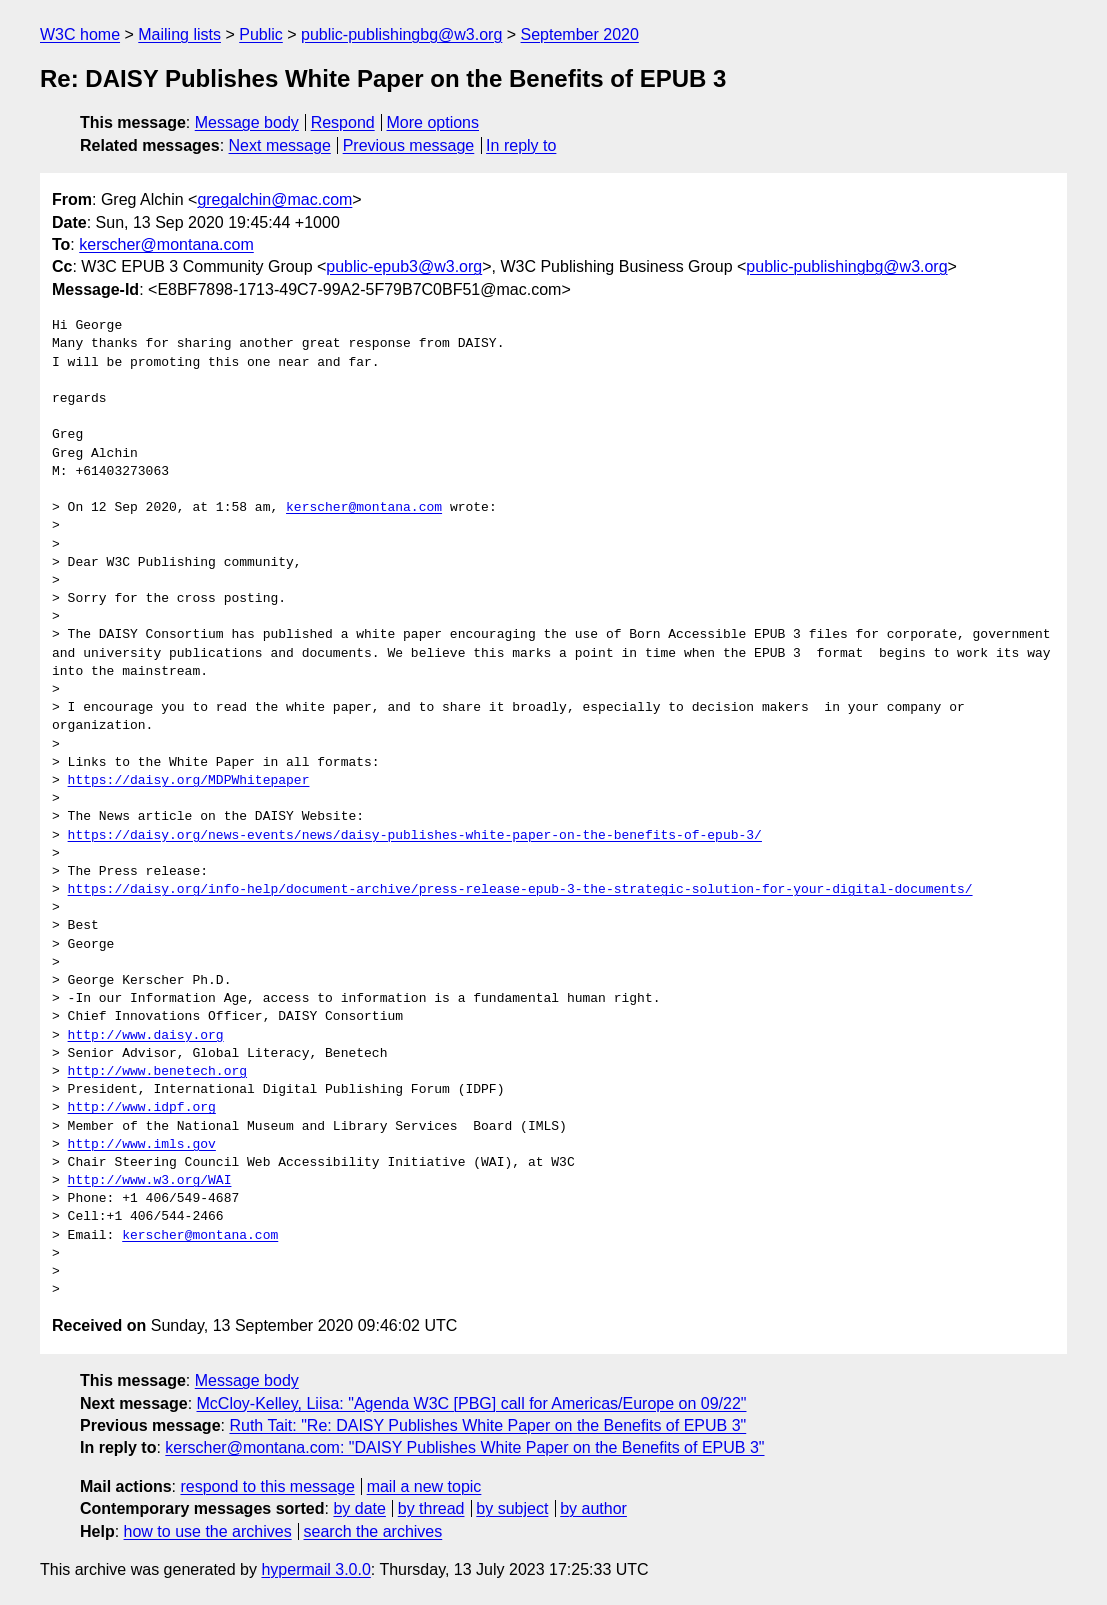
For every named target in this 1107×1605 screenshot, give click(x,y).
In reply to (521, 145)
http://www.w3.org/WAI (150, 1181)
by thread (431, 1508)
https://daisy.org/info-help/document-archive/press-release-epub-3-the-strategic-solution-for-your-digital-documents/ (520, 890)
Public (261, 34)
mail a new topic (424, 1486)
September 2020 (580, 34)
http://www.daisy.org (146, 1036)
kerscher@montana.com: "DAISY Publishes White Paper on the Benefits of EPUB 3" (464, 1447)
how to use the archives (208, 1531)
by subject (512, 1508)
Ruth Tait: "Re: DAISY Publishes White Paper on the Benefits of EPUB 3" (487, 1425)
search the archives (373, 1531)
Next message (280, 145)
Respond (343, 122)
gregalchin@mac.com (274, 199)
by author (593, 1508)
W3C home (80, 34)
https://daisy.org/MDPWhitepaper (189, 781)
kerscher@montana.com (166, 244)
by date (359, 1508)
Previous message (409, 145)
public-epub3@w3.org (404, 266)
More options (433, 122)
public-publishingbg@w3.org (401, 34)
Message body (247, 122)
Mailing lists (179, 34)
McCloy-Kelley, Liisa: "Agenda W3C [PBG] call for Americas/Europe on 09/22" (472, 1403)
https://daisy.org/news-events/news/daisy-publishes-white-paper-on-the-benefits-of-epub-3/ (415, 836)
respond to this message (267, 1486)
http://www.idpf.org (142, 1108)
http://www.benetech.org (157, 1072)
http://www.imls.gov (142, 1145)
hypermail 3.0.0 (315, 1569)
